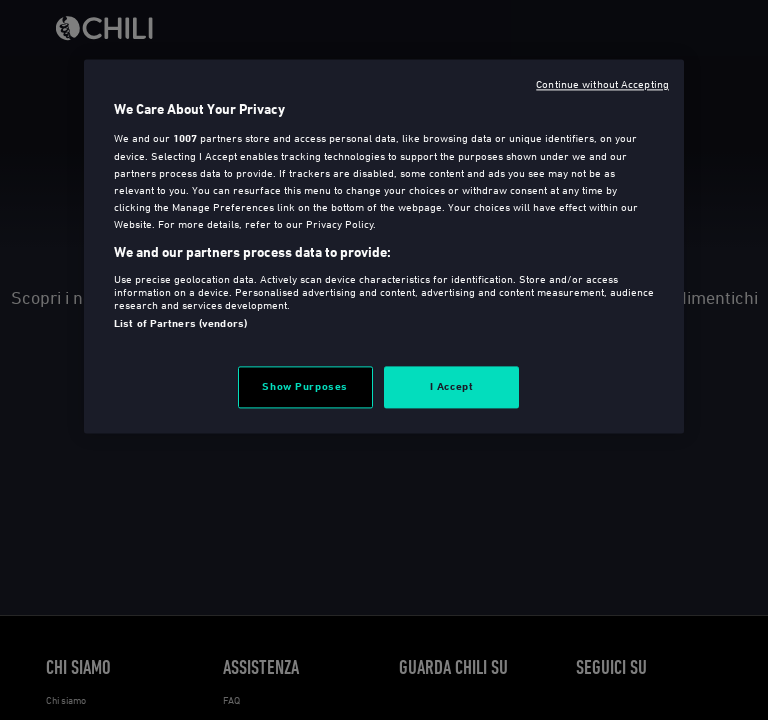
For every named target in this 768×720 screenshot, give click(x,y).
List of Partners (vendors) (180, 323)
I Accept (452, 386)
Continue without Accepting (602, 83)
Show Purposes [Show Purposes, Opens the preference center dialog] (304, 386)
